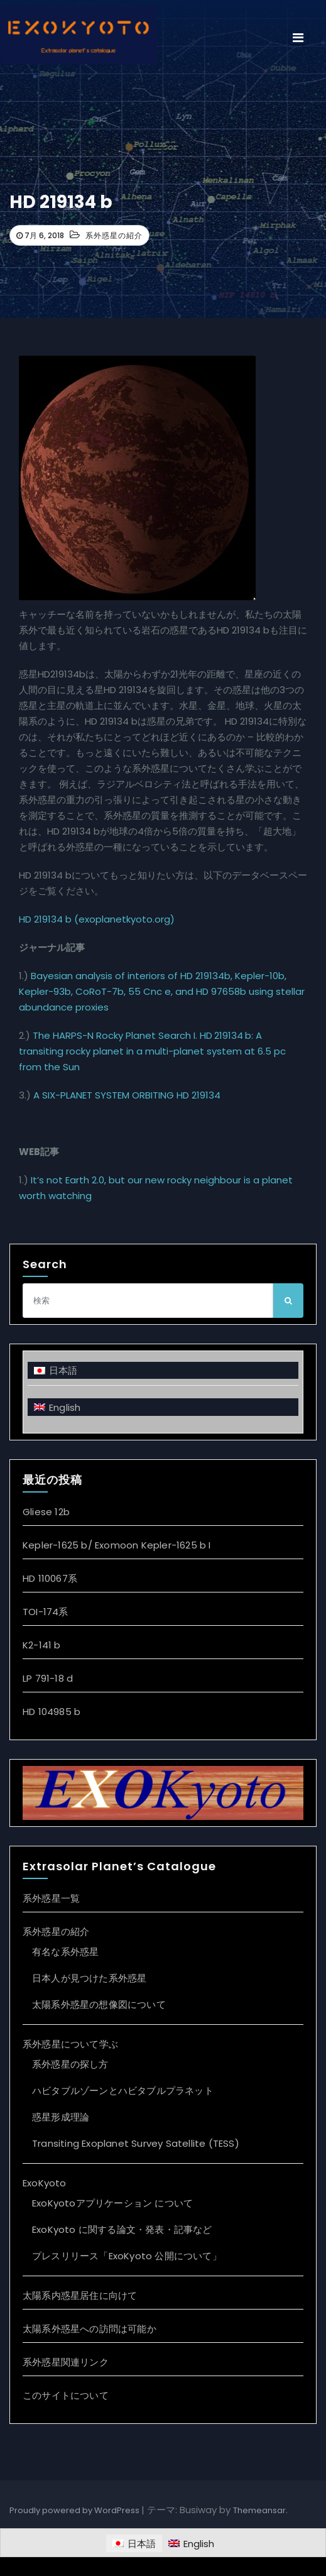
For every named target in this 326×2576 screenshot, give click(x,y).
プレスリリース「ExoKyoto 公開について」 (127, 2255)
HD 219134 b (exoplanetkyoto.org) (97, 919)
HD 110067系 (50, 1578)
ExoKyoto (45, 2183)
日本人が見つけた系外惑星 (89, 1978)
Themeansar (259, 2510)
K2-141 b (42, 1645)
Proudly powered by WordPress (75, 2510)
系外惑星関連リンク (66, 2362)
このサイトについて (66, 2395)
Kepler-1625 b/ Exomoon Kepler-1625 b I (117, 1545)
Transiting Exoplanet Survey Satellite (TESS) (135, 2143)
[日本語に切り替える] (163, 1370)
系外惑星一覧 (51, 1898)
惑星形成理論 (60, 2117)
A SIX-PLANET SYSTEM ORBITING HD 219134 (126, 1095)
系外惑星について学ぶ (70, 2044)
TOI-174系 (45, 1611)
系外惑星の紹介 (114, 235)
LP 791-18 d (48, 1678)
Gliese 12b (46, 1511)
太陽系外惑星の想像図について (99, 2004)
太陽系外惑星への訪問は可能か (89, 2328)
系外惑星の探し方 (70, 2064)
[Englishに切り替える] (163, 1406)
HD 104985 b (51, 1711)
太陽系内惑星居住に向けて (80, 2295)
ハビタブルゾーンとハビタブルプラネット (123, 2090)
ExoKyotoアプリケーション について (112, 2203)
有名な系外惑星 (65, 1951)
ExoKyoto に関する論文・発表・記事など (122, 2229)
